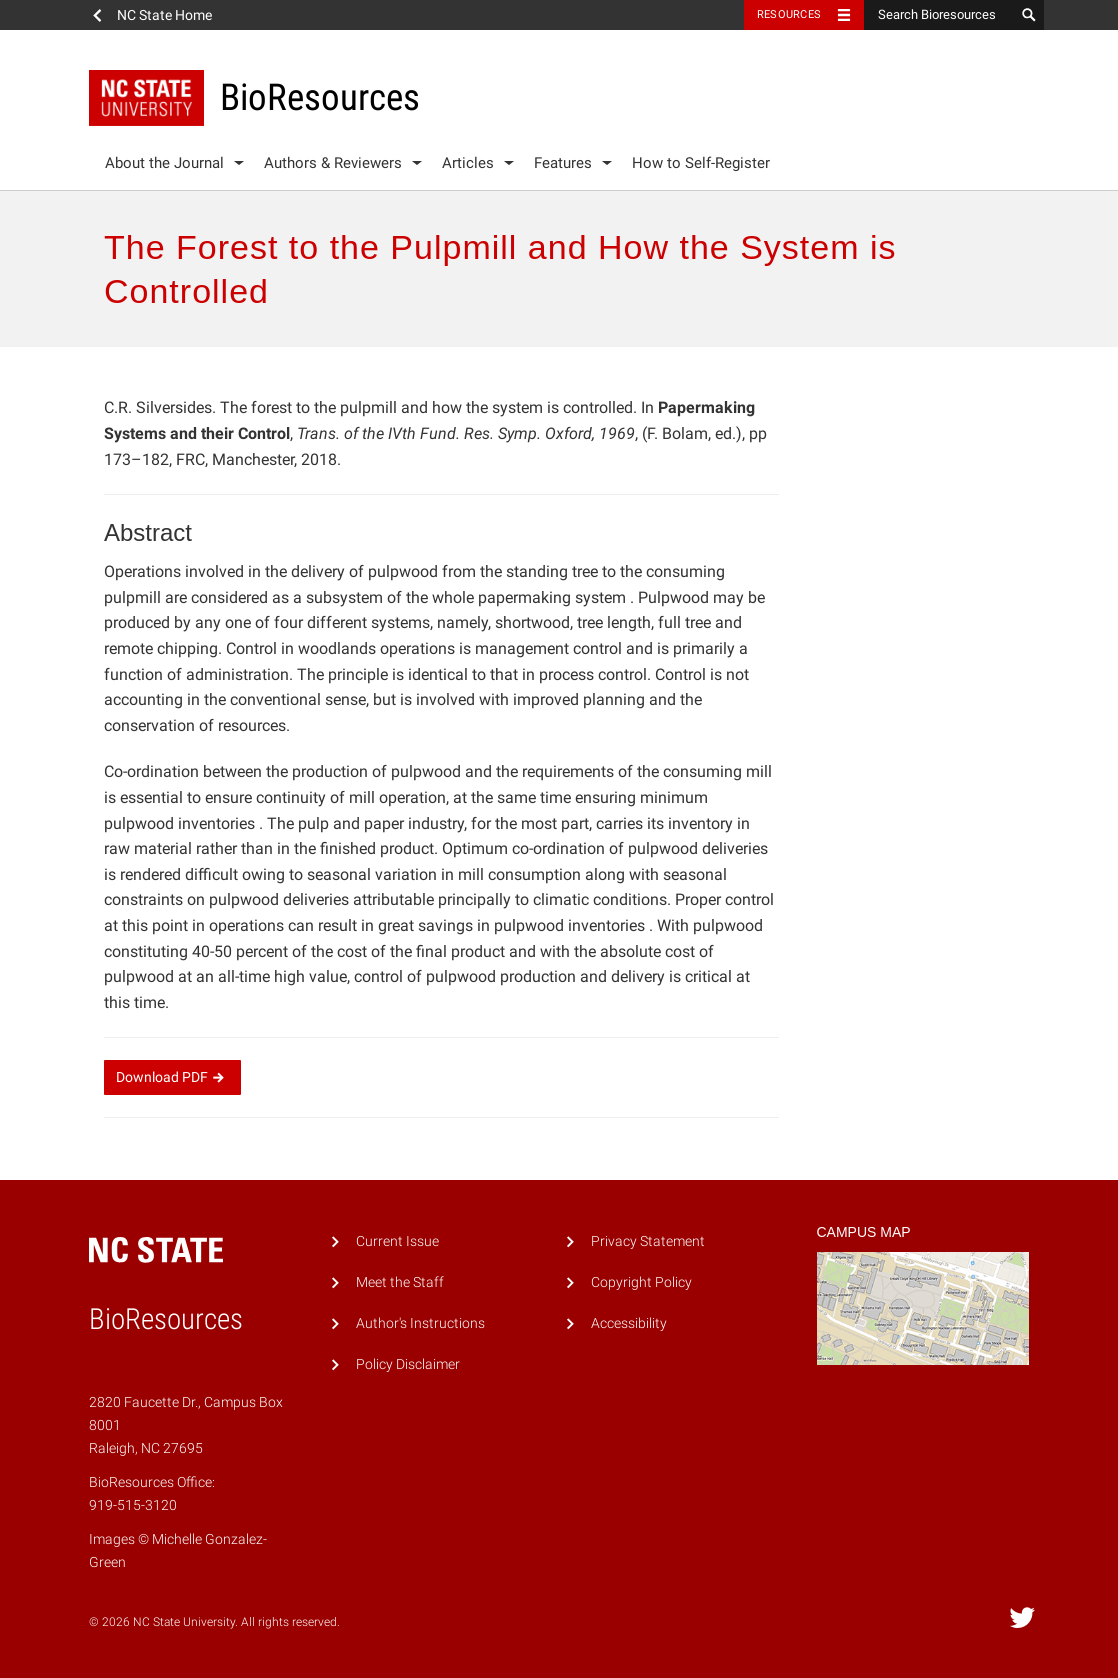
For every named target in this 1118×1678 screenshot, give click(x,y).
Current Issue (397, 1241)
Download (172, 1077)
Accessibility (629, 1323)
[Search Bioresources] (939, 15)
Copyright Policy (641, 1282)
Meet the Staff (400, 1282)
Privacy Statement (648, 1241)
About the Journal (164, 163)
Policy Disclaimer (408, 1364)
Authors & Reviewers (333, 163)
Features (563, 163)
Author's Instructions (420, 1323)
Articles (468, 163)
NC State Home (164, 15)
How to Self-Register (701, 163)
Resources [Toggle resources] (789, 14)
